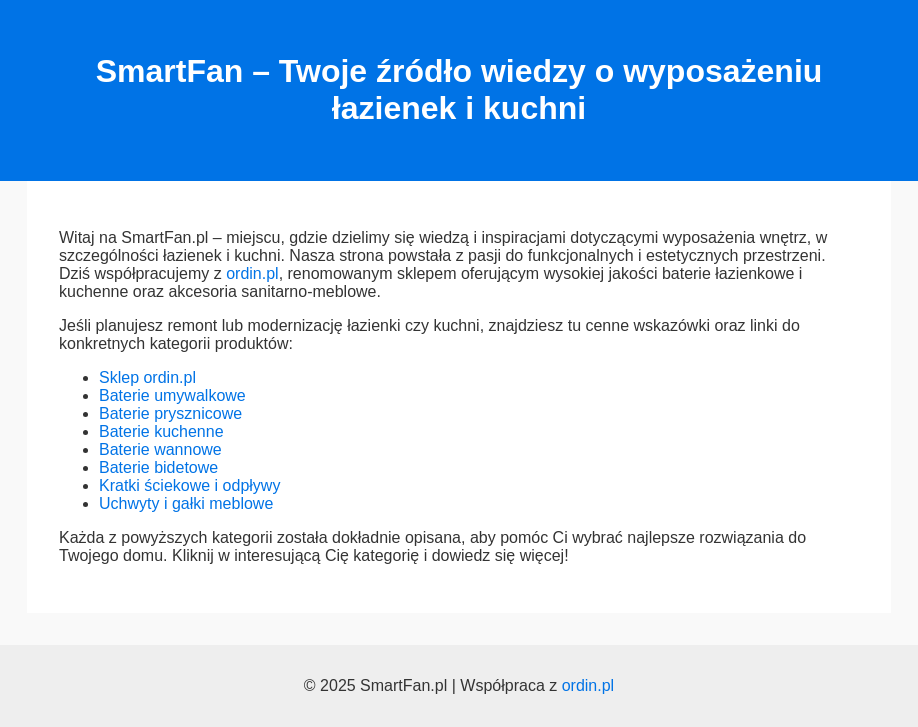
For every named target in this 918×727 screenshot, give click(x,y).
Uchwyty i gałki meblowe (186, 503)
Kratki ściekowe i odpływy (189, 485)
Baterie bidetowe (158, 467)
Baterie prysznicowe (170, 413)
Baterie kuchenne (161, 431)
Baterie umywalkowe (172, 395)
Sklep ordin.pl (147, 377)
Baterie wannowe (160, 449)
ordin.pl (252, 273)
